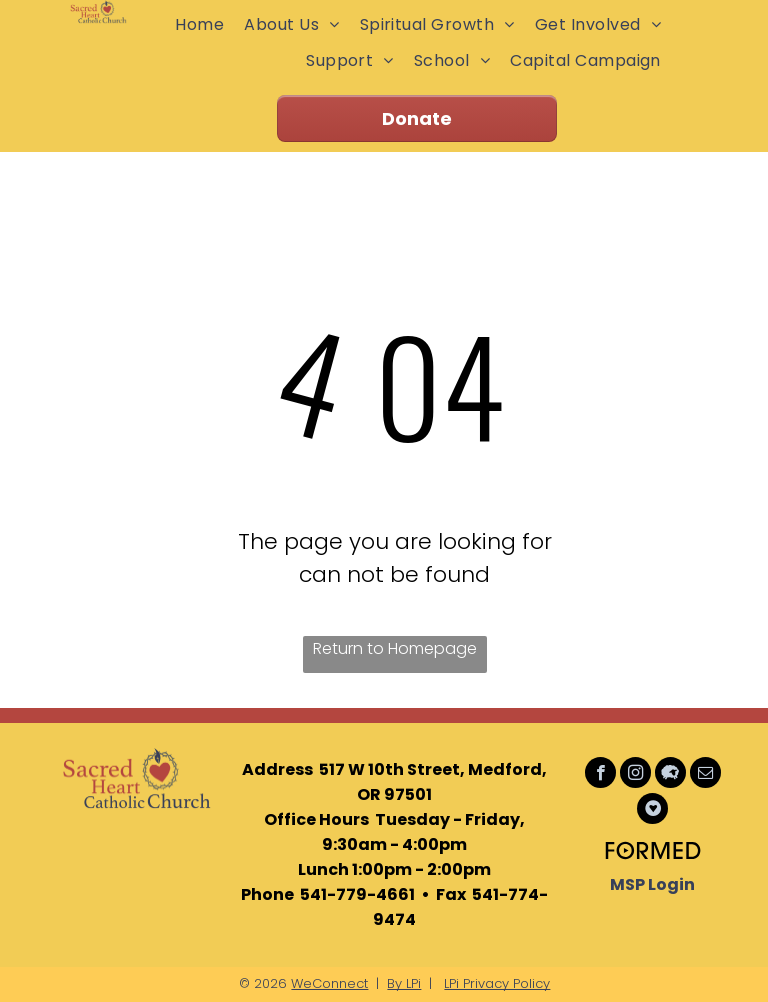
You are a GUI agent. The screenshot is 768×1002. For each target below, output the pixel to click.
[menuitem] (199, 24)
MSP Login (652, 884)
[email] (705, 775)
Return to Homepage (395, 648)
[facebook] (600, 775)
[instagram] (635, 775)
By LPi (404, 983)
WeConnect (329, 983)
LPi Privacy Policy (497, 983)
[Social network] (670, 775)
